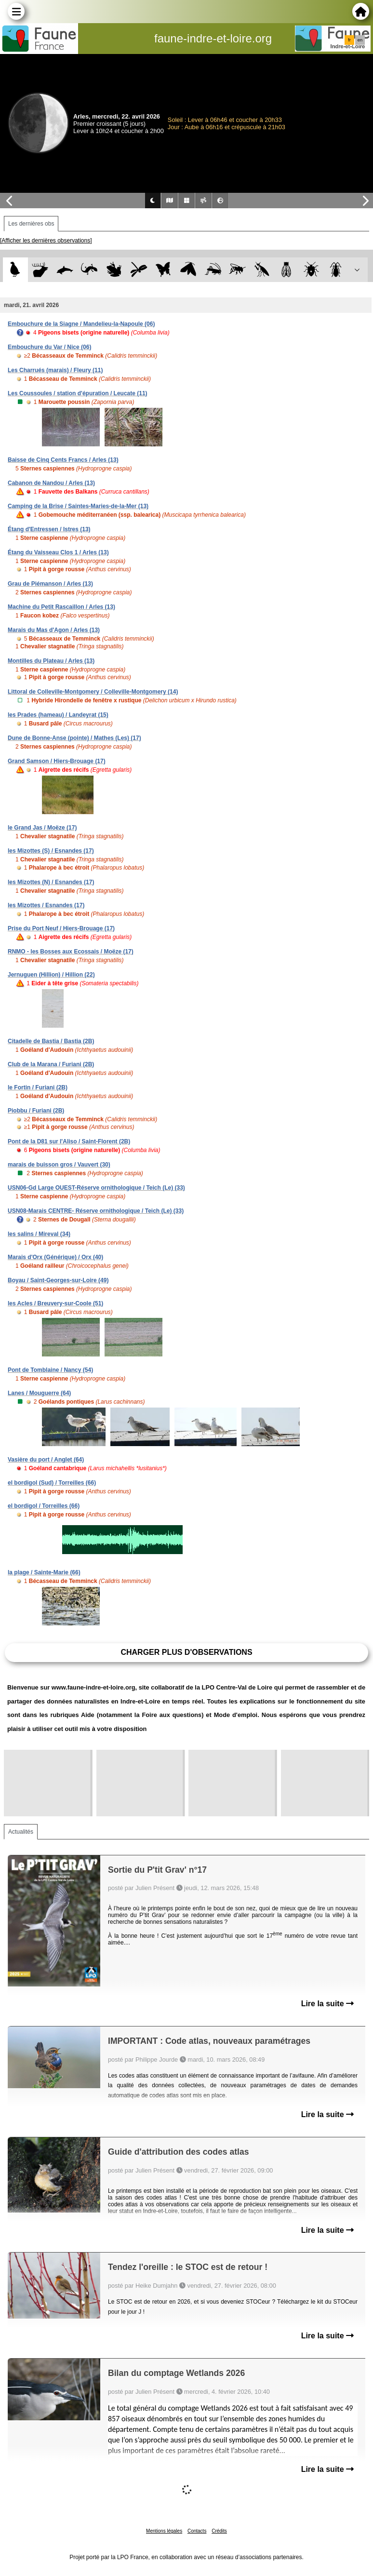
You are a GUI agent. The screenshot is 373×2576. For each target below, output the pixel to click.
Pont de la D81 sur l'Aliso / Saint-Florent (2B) (69, 1141)
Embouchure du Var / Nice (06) (49, 347)
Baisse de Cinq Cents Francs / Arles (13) (63, 459)
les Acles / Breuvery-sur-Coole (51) (55, 1303)
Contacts (196, 2531)
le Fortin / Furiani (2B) (37, 1087)
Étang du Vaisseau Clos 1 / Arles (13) (58, 552)
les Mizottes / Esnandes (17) (46, 905)
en (360, 40)
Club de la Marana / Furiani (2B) (51, 1064)
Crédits (219, 2531)
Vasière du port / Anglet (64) (46, 1459)
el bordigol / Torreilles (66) (44, 1506)
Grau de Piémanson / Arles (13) (50, 583)
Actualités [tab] (20, 1831)
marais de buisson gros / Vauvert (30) (59, 1164)
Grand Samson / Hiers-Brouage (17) (57, 761)
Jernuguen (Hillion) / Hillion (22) (51, 974)
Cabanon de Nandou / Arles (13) (51, 483)
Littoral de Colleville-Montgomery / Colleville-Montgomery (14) (93, 691)
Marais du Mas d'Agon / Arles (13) (54, 630)
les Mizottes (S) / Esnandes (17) (51, 850)
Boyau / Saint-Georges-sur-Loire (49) (58, 1280)
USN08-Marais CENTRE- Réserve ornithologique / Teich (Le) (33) (96, 1211)
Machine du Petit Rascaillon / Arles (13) (61, 607)
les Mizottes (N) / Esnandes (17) (51, 882)
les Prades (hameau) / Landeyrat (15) (58, 714)
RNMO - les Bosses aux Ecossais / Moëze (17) (70, 951)
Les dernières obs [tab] (31, 223)
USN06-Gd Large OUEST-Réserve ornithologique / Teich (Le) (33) (96, 1187)
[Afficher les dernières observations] (46, 240)
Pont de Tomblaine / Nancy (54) (50, 1370)
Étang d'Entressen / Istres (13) (49, 529)
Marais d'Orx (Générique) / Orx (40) (55, 1257)
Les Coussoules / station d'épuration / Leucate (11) (77, 393)
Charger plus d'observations (186, 1652)
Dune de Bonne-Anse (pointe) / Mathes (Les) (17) (74, 738)
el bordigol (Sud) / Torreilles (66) (52, 1482)
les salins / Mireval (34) (39, 1234)
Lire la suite (327, 2004)
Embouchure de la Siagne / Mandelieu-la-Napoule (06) (81, 324)
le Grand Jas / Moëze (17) (42, 827)
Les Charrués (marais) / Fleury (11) (55, 370)
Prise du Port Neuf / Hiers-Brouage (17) (61, 928)
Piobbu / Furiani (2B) (36, 1110)
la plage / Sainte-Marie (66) (44, 1572)
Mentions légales (164, 2531)
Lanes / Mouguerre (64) (39, 1393)
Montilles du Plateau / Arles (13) (51, 660)
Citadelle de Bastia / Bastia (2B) (51, 1041)
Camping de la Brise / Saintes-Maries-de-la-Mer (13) (78, 506)
